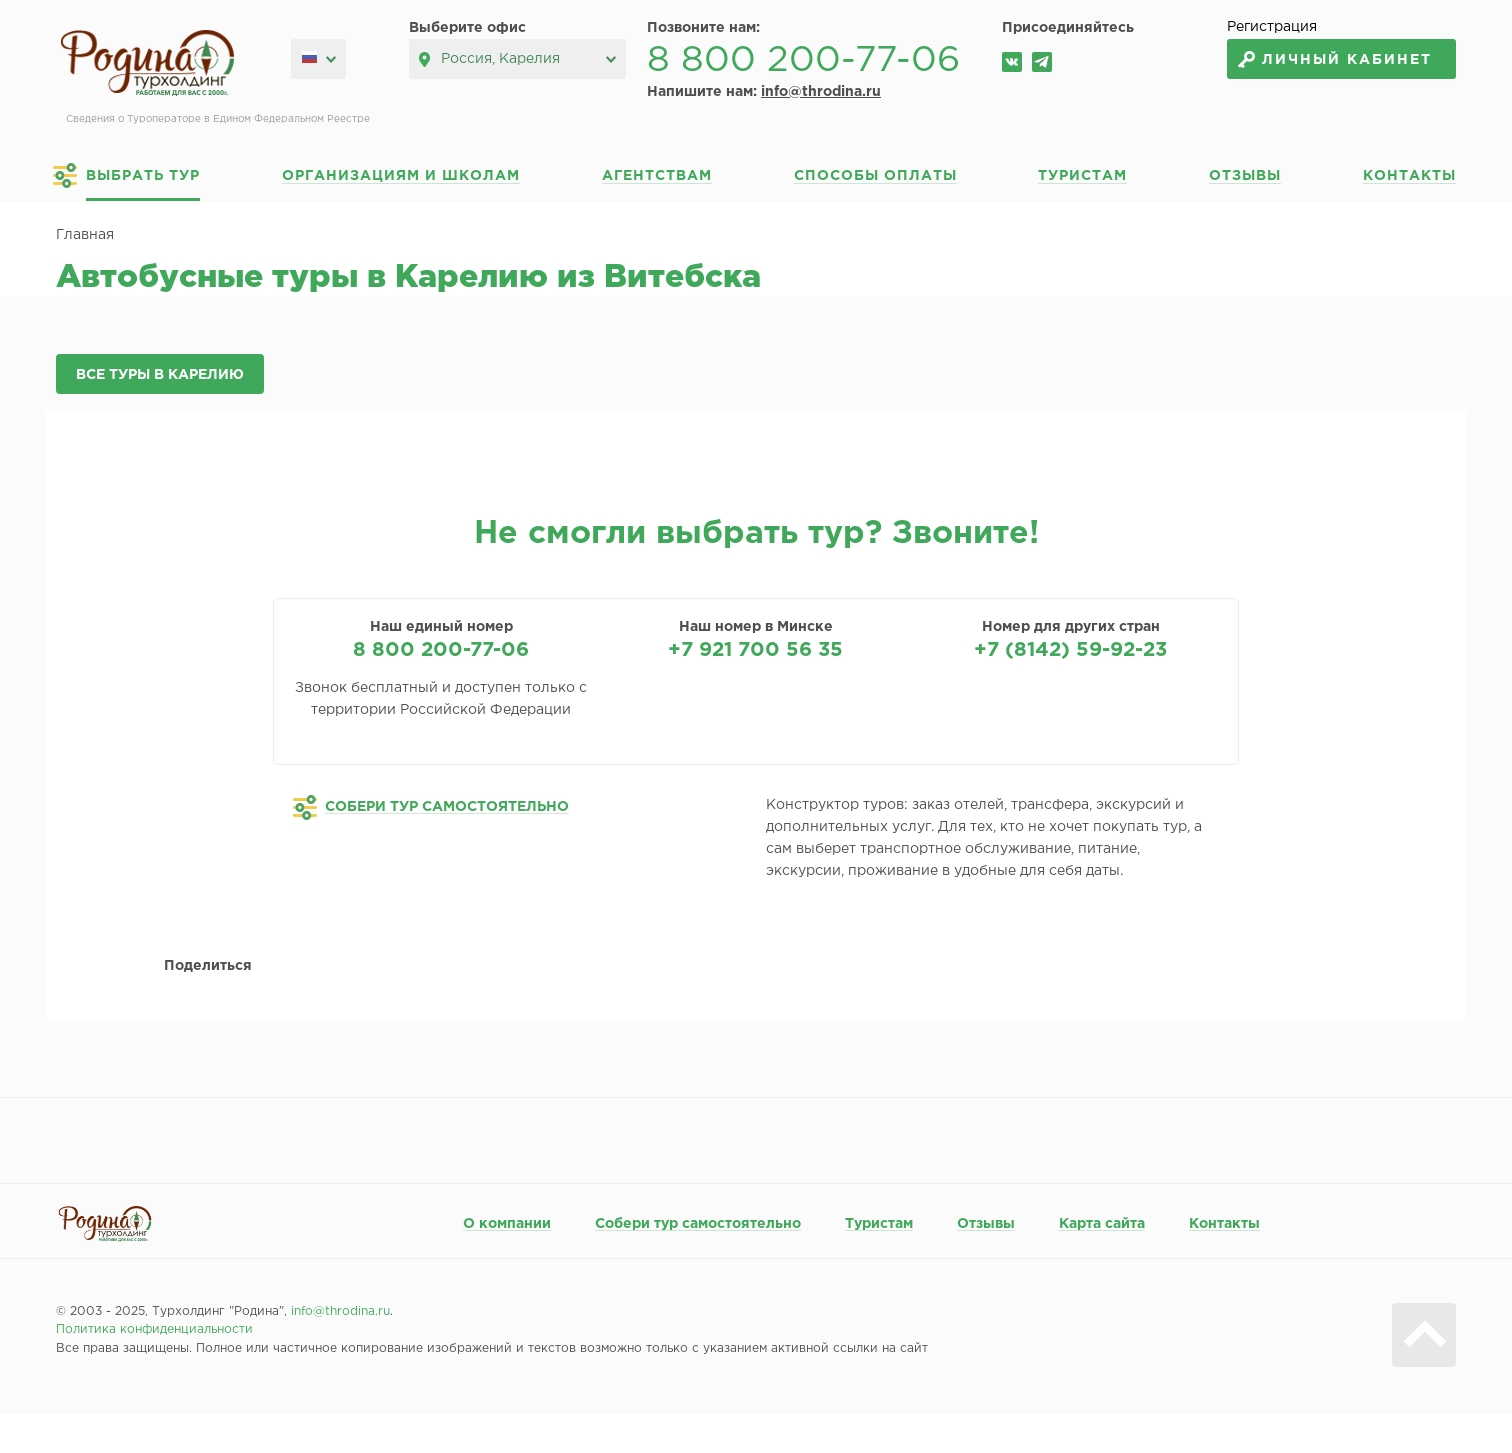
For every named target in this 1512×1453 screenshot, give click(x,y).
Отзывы (1245, 176)
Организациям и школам (401, 176)
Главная (85, 235)
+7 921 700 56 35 (755, 650)
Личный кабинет (1347, 60)
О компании (507, 1224)
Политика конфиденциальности (154, 1329)
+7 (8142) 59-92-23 (1070, 650)
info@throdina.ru (821, 92)
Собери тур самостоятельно (698, 1224)
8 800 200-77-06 (803, 61)
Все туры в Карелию (160, 375)
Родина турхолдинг (147, 63)
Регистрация (1272, 27)
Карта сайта (1102, 1224)
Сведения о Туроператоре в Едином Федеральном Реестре (218, 119)
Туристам (1082, 176)
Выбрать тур (143, 176)
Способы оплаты (875, 176)
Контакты (1409, 176)
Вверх (1424, 1335)
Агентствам (657, 176)
